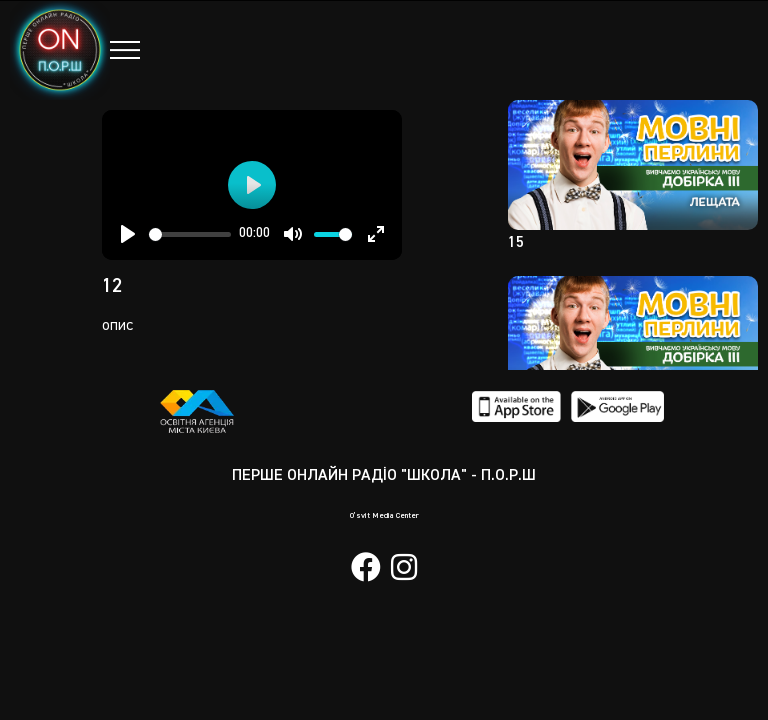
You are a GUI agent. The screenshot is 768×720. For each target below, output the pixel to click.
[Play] (128, 234)
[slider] (190, 234)
